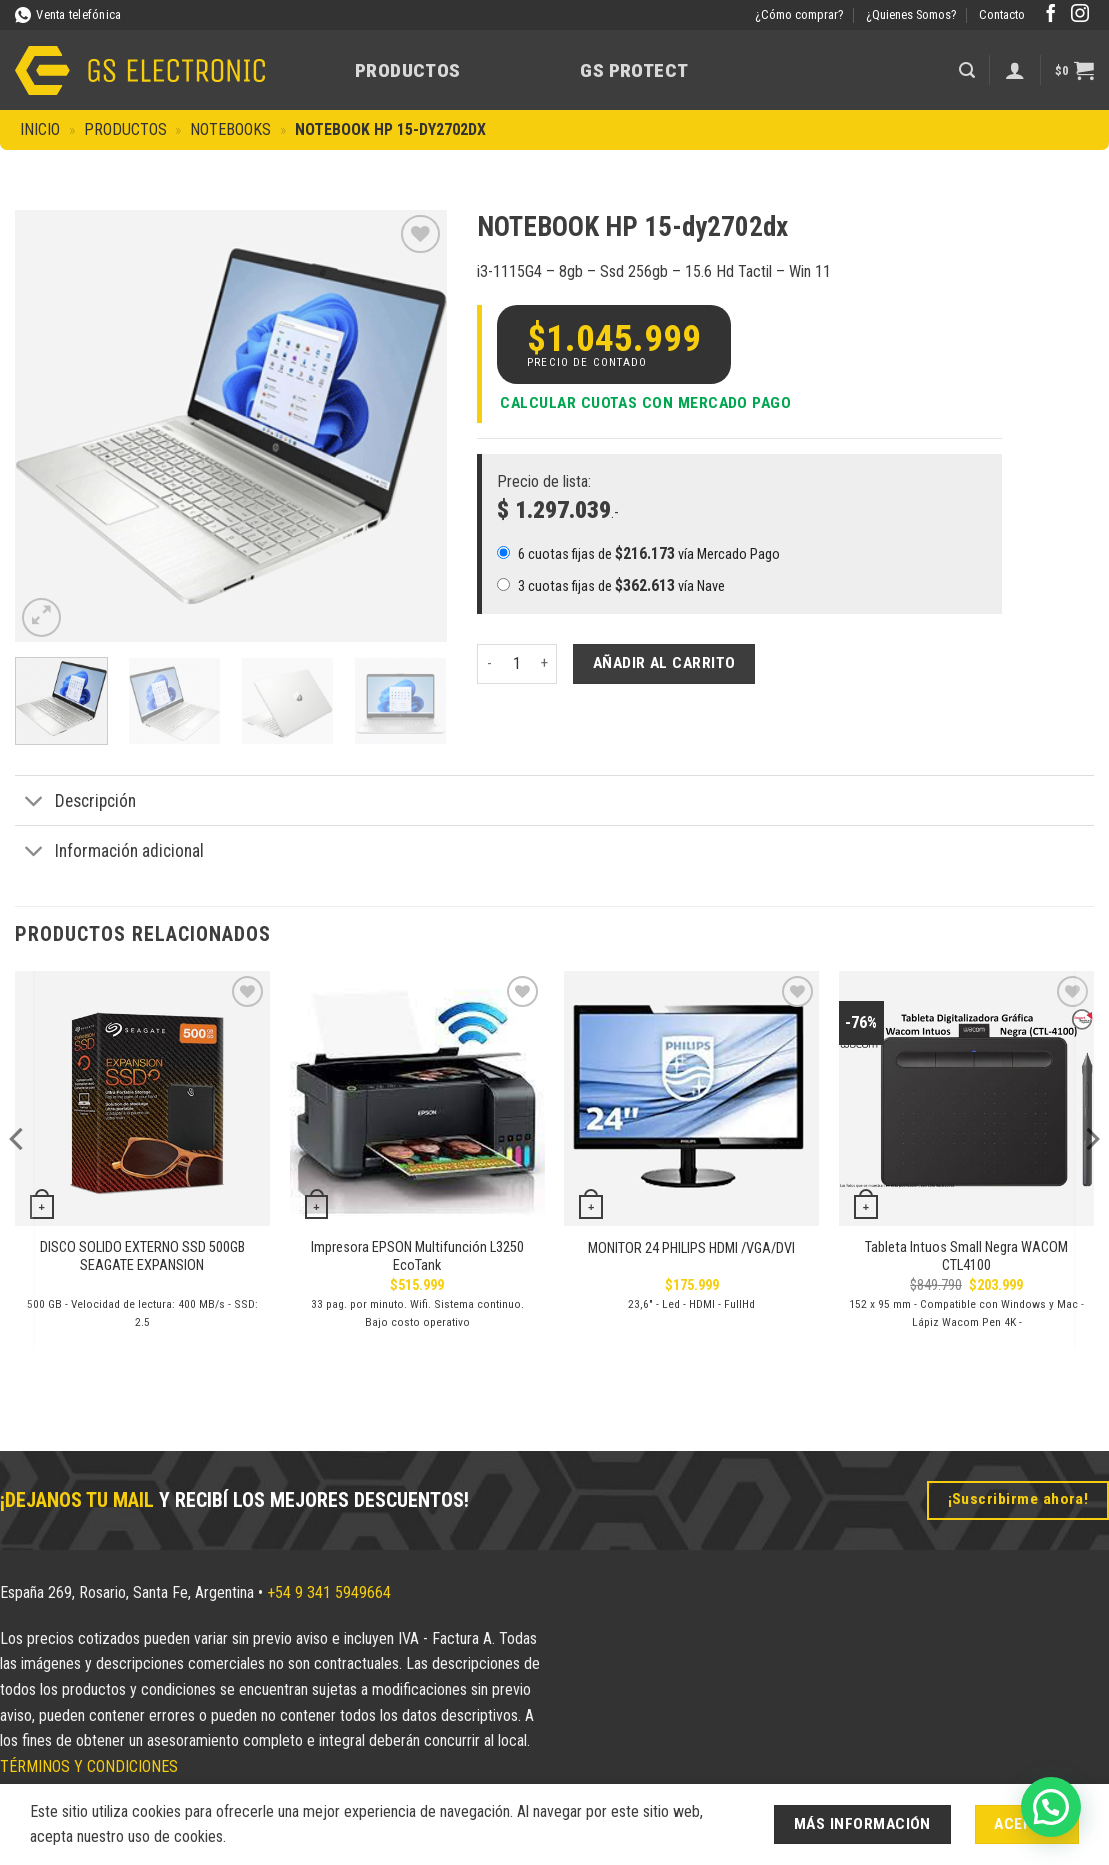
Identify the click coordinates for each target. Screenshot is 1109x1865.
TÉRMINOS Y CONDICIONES (89, 1766)
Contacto (1002, 14)
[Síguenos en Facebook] (1051, 15)
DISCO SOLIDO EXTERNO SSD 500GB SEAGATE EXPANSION (142, 1257)
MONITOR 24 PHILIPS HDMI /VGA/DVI (691, 1248)
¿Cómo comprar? (799, 14)
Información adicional (109, 852)
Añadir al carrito (664, 663)
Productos (407, 70)
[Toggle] (34, 802)
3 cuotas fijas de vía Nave (611, 585)
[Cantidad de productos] (517, 664)
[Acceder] (1015, 70)
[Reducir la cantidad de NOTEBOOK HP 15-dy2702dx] (489, 664)
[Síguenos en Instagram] (1080, 15)
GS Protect (634, 70)
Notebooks (230, 129)
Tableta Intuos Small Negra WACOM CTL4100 (966, 1257)
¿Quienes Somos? (911, 14)
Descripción (75, 802)
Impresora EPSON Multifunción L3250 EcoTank (417, 1257)
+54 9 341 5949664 (329, 1592)
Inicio (40, 129)
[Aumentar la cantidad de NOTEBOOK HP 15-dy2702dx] (545, 664)
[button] (967, 70)
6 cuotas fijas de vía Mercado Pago (638, 553)
